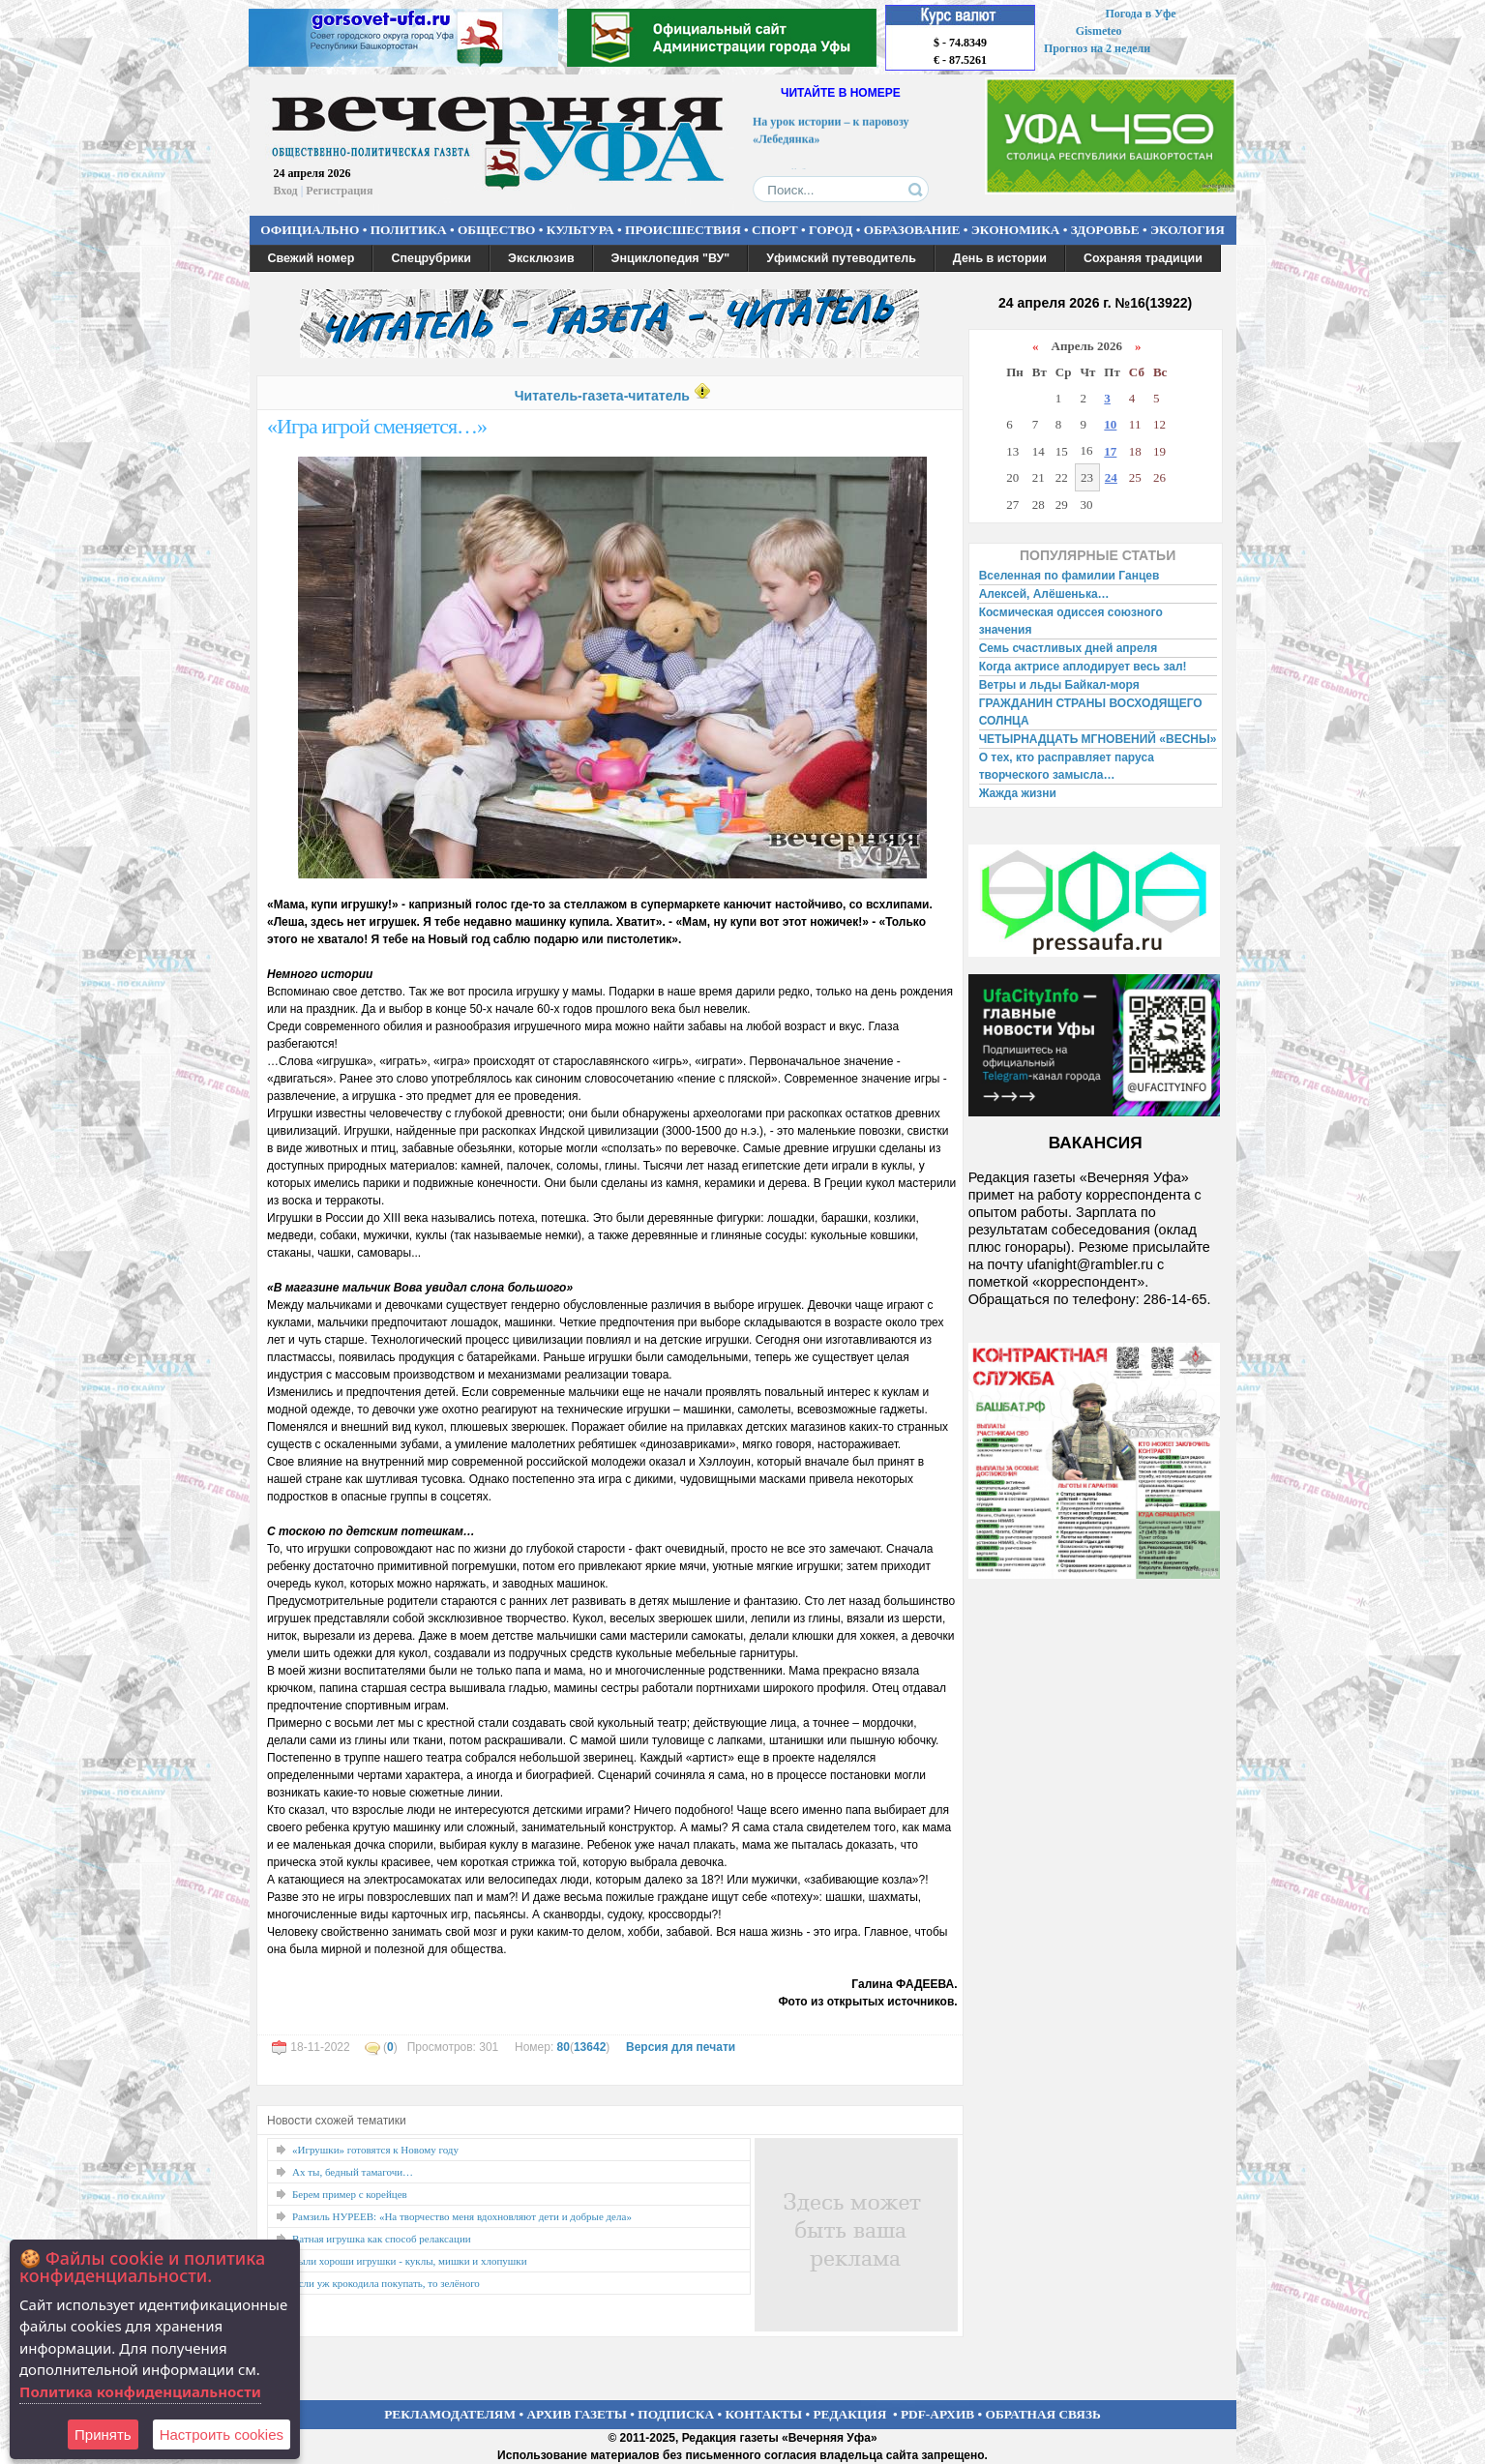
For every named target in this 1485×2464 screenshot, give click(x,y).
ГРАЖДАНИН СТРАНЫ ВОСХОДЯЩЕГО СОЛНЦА (1091, 712)
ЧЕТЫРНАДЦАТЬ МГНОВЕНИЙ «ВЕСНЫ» (1098, 739)
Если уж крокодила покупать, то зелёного (386, 2283)
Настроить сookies (221, 2434)
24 (1111, 477)
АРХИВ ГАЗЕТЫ (576, 2414)
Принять (103, 2434)
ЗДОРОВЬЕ (1105, 230)
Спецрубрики (431, 258)
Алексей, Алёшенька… (1044, 594)
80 (563, 2047)
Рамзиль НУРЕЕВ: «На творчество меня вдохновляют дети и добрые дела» (462, 2216)
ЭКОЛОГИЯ (1187, 230)
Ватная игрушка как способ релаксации (381, 2238)
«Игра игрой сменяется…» (377, 426)
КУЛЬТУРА (580, 230)
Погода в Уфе (1140, 13)
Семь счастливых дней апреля (1068, 648)
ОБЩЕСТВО (496, 230)
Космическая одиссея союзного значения (1071, 621)
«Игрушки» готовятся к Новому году (375, 2149)
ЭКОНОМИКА (1015, 230)
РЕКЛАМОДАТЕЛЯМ (450, 2414)
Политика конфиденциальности (140, 2391)
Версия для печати (680, 2047)
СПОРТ (775, 230)
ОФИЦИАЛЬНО (309, 230)
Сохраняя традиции (1143, 258)
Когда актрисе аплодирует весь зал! (1083, 666)
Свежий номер (311, 258)
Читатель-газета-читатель (602, 395)
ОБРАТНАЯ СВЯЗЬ (1043, 2414)
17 (1110, 451)
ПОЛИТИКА (409, 230)
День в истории (1000, 258)
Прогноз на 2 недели (1097, 48)
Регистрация (339, 190)
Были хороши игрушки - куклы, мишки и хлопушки (409, 2261)
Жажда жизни (1017, 793)
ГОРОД (830, 230)
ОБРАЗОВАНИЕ (912, 230)
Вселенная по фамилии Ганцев (1069, 575)
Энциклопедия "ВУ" (670, 258)
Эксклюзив (541, 258)
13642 (590, 2047)
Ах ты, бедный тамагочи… (352, 2172)
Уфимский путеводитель (841, 258)
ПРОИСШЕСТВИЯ (683, 230)
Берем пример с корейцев (349, 2194)
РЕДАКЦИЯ (849, 2414)
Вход (286, 190)
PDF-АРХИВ (937, 2414)
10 (1110, 424)
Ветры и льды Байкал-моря (1059, 685)
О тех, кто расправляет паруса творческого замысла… (1066, 766)
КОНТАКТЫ (764, 2414)
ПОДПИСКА (676, 2414)
